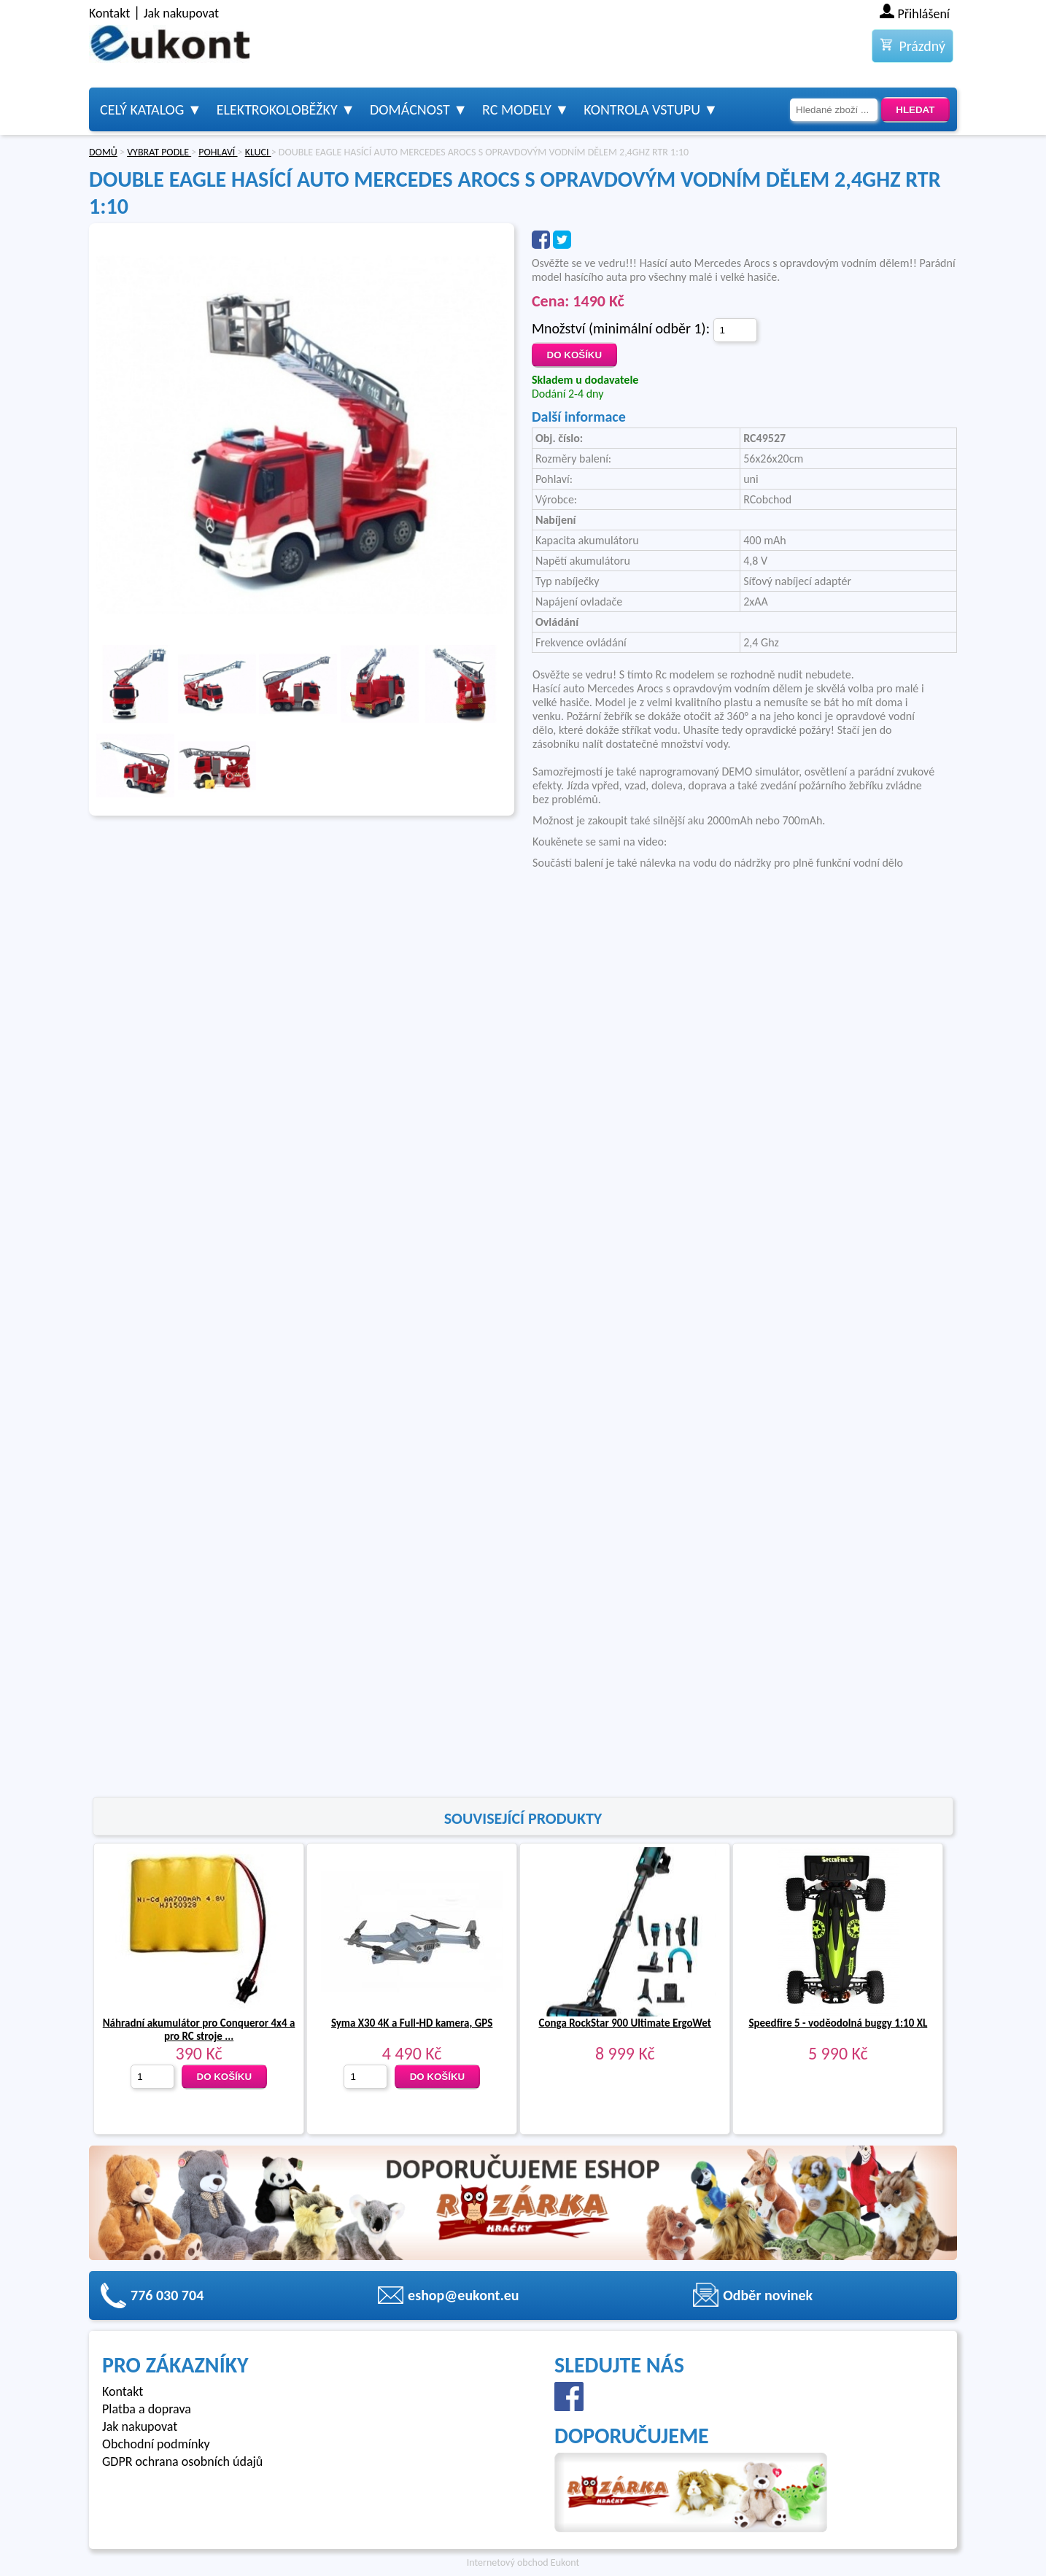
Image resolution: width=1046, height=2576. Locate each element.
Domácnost (410, 109)
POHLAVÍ (217, 152)
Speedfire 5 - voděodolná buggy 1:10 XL (837, 2023)
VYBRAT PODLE (159, 152)
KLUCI (258, 152)
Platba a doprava (146, 2409)
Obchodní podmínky (156, 2444)
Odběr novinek (768, 2295)
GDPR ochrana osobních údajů (182, 2461)
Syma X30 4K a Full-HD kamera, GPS (412, 2023)
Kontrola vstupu (642, 109)
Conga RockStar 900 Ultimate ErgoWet (624, 2023)
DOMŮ (103, 152)
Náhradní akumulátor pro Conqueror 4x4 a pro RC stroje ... (199, 2029)
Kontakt (109, 13)
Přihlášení (924, 14)
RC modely (516, 109)
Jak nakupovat (181, 13)
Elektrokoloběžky (277, 109)
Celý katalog (142, 109)
